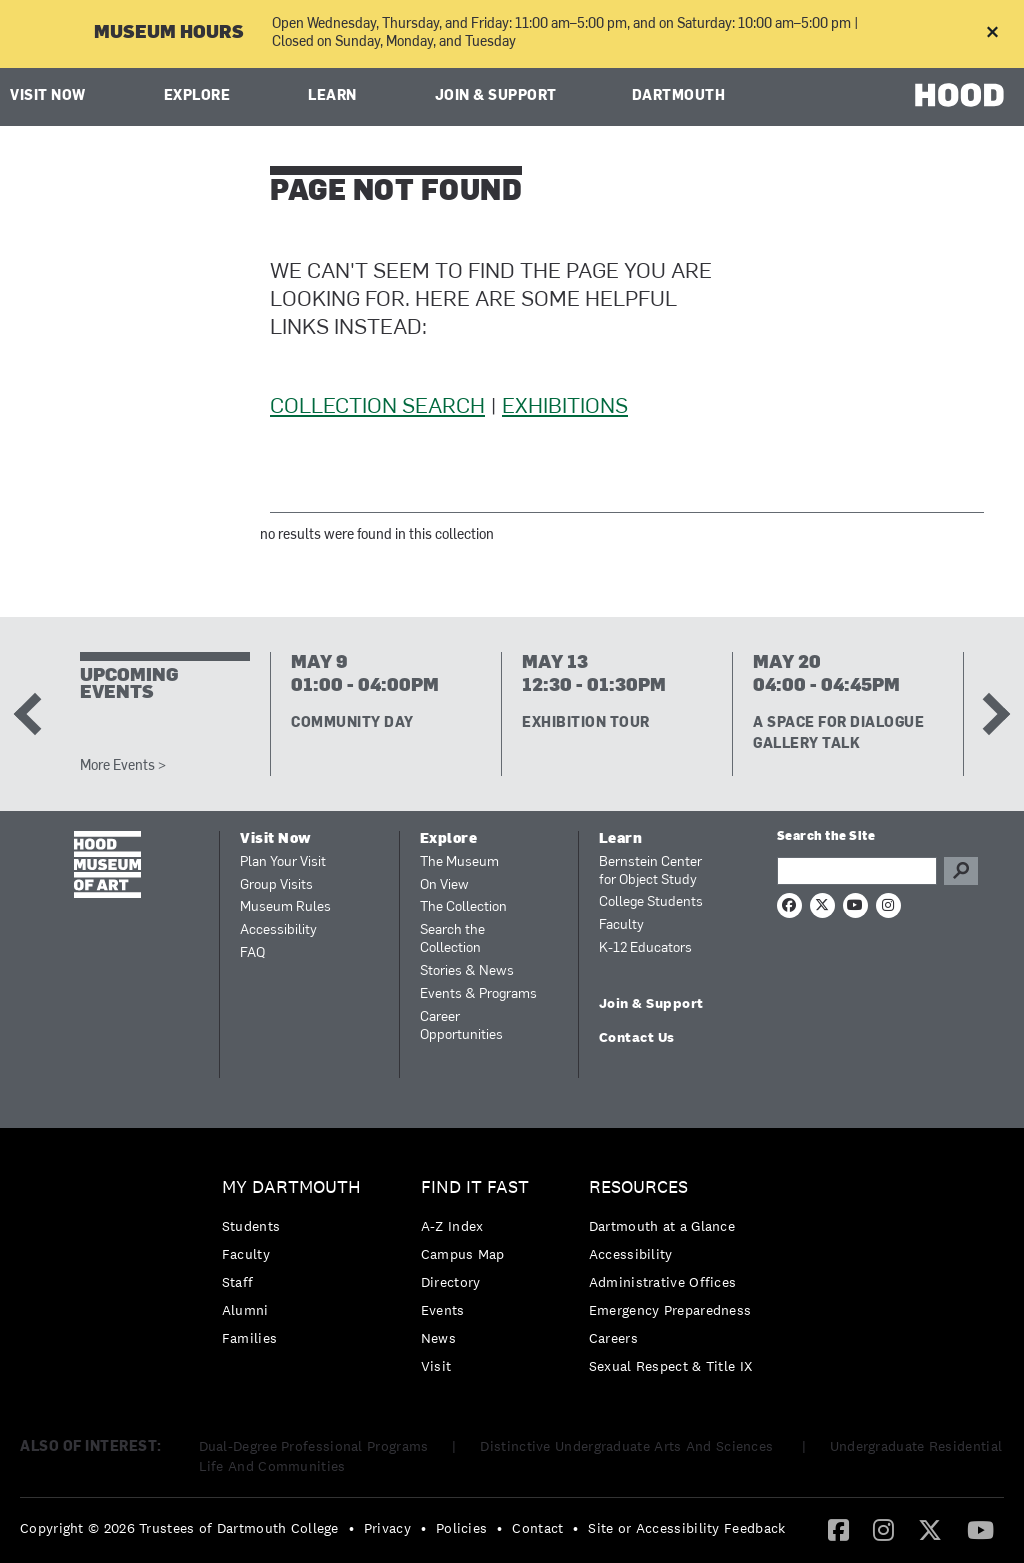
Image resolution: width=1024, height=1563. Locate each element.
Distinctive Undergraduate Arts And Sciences (628, 1446)
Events (443, 1310)
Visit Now (48, 96)
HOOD (959, 94)
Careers (613, 1338)
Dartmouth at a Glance (662, 1226)
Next (989, 714)
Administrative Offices (663, 1282)
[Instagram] (883, 1529)
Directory (451, 1282)
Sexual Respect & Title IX (671, 1366)
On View (444, 885)
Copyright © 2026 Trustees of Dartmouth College (179, 1528)
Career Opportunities (461, 1026)
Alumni (245, 1310)
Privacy (387, 1528)
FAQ (252, 953)
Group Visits (276, 885)
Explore (197, 96)
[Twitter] (930, 1529)
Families (249, 1338)
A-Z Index (452, 1226)
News (438, 1338)
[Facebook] (838, 1529)
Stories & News (467, 971)
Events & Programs (478, 994)
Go (961, 871)
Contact (537, 1528)
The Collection (463, 907)
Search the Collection (452, 939)
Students (251, 1226)
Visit (436, 1366)
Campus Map (463, 1254)
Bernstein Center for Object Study (650, 871)
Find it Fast (475, 1187)
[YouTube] (980, 1529)
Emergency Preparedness (670, 1310)
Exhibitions (565, 407)
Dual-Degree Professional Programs (314, 1446)
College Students (651, 902)
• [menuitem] (351, 1528)
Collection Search (377, 407)
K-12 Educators (645, 948)
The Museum (459, 862)
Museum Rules (285, 907)
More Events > (123, 766)
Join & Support (496, 96)
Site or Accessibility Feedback (686, 1528)
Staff (238, 1282)
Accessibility (278, 930)
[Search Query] (857, 871)
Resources (638, 1187)
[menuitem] (296, 1267)
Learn (332, 96)
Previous (35, 714)
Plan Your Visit (283, 862)
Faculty (621, 925)
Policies (461, 1528)
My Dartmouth (291, 1187)
